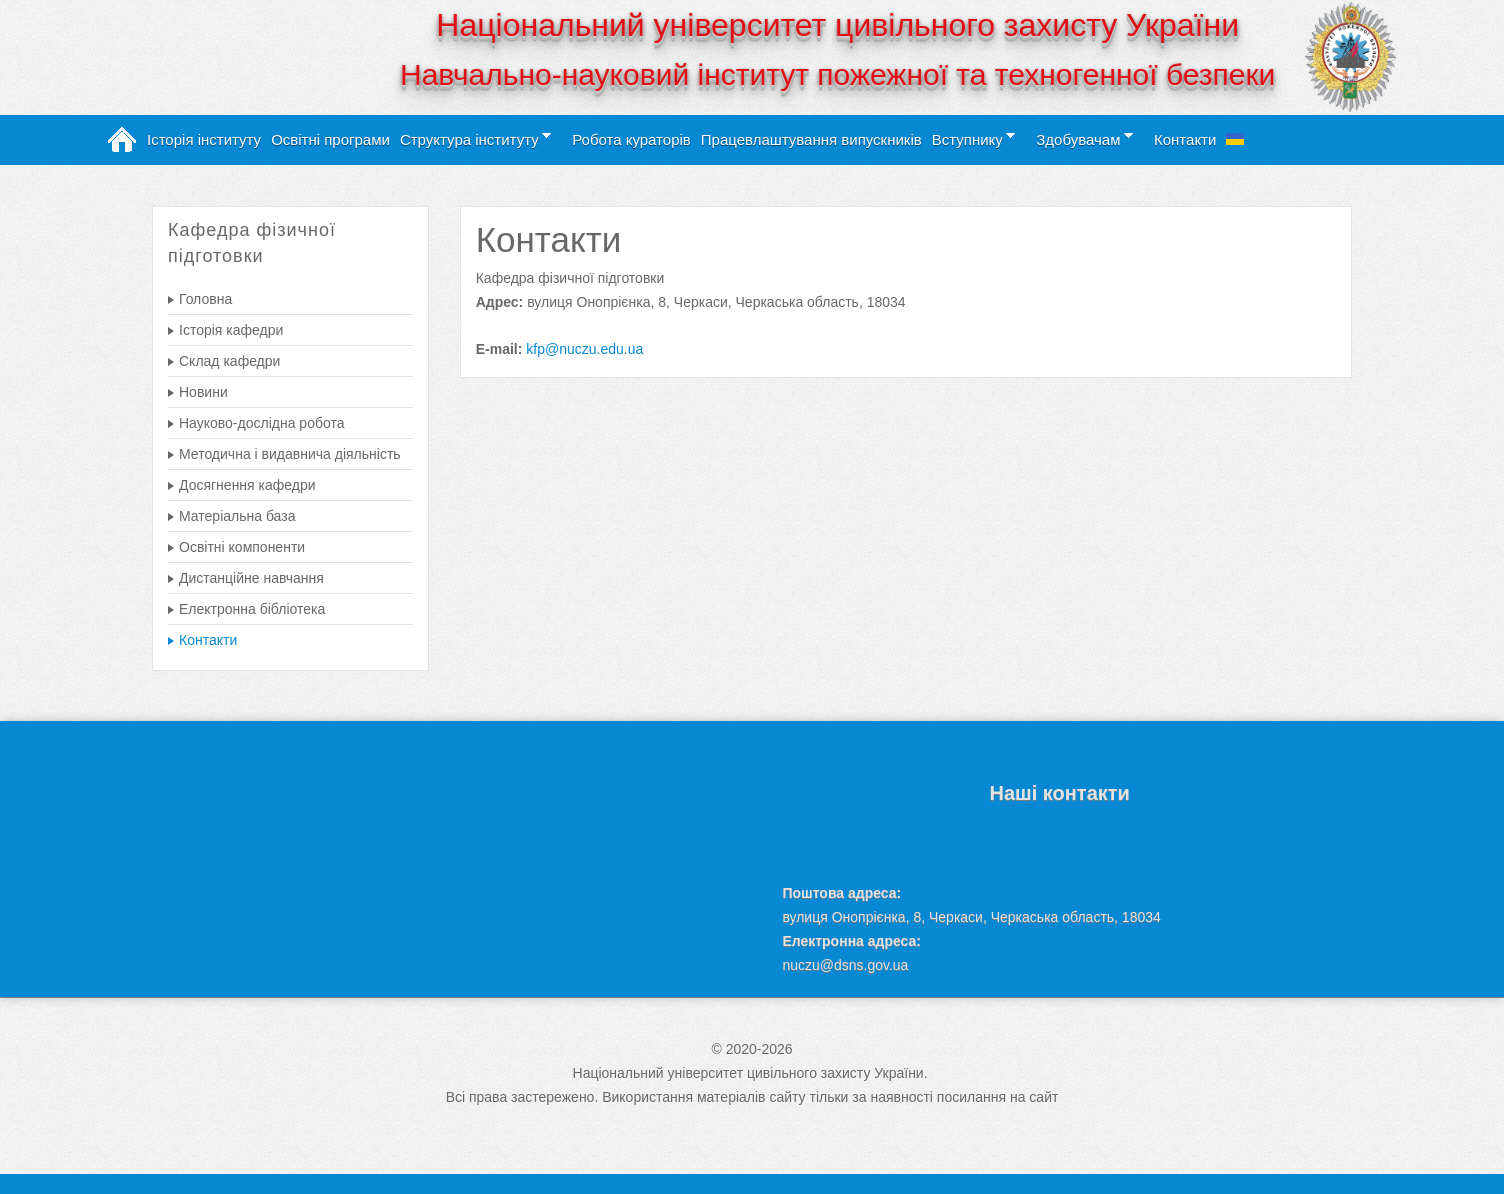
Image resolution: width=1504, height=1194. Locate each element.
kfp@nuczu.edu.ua (584, 349)
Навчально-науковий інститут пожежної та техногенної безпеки (837, 74)
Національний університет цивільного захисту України (837, 25)
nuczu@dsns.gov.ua (845, 965)
